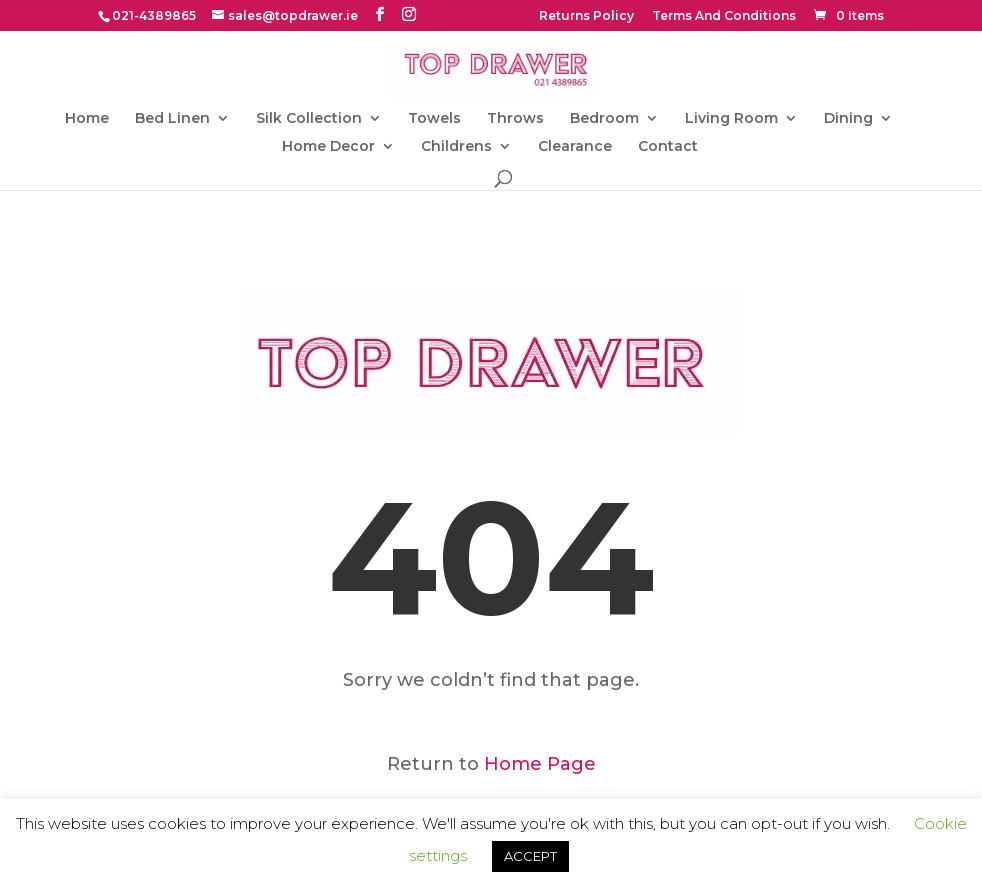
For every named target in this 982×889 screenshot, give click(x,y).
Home (87, 119)
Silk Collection (309, 119)
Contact (668, 147)
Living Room (731, 119)
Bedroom (604, 119)
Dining (848, 119)
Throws (515, 119)
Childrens (456, 147)
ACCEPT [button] (530, 856)
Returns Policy (586, 16)
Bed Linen (172, 119)
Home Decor (328, 147)
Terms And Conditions (724, 16)
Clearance (575, 147)
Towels (434, 119)
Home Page (540, 764)
